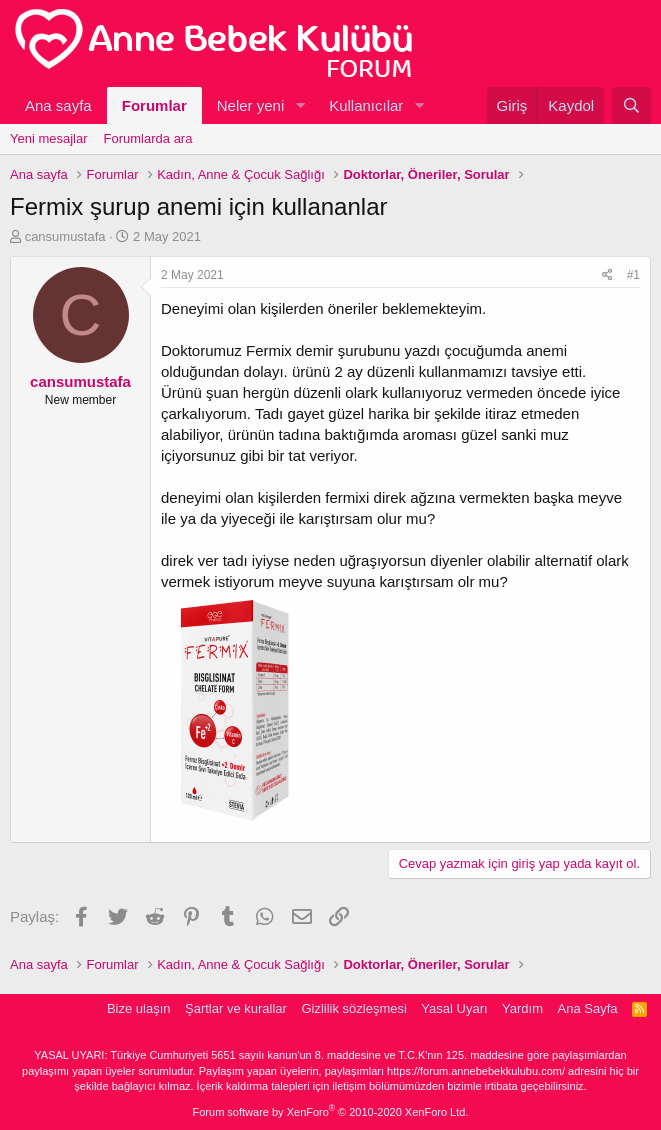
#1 (633, 275)
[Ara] (631, 105)
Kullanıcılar (366, 105)
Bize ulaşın (139, 1008)
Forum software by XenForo (331, 1112)
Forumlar (154, 105)
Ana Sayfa (588, 1008)
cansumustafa (65, 236)
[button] (300, 105)
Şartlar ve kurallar (236, 1008)
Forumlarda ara (148, 138)
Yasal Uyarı (454, 1008)
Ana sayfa (58, 105)
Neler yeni (251, 105)
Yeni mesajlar (49, 138)
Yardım (522, 1008)
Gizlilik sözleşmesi (353, 1008)
